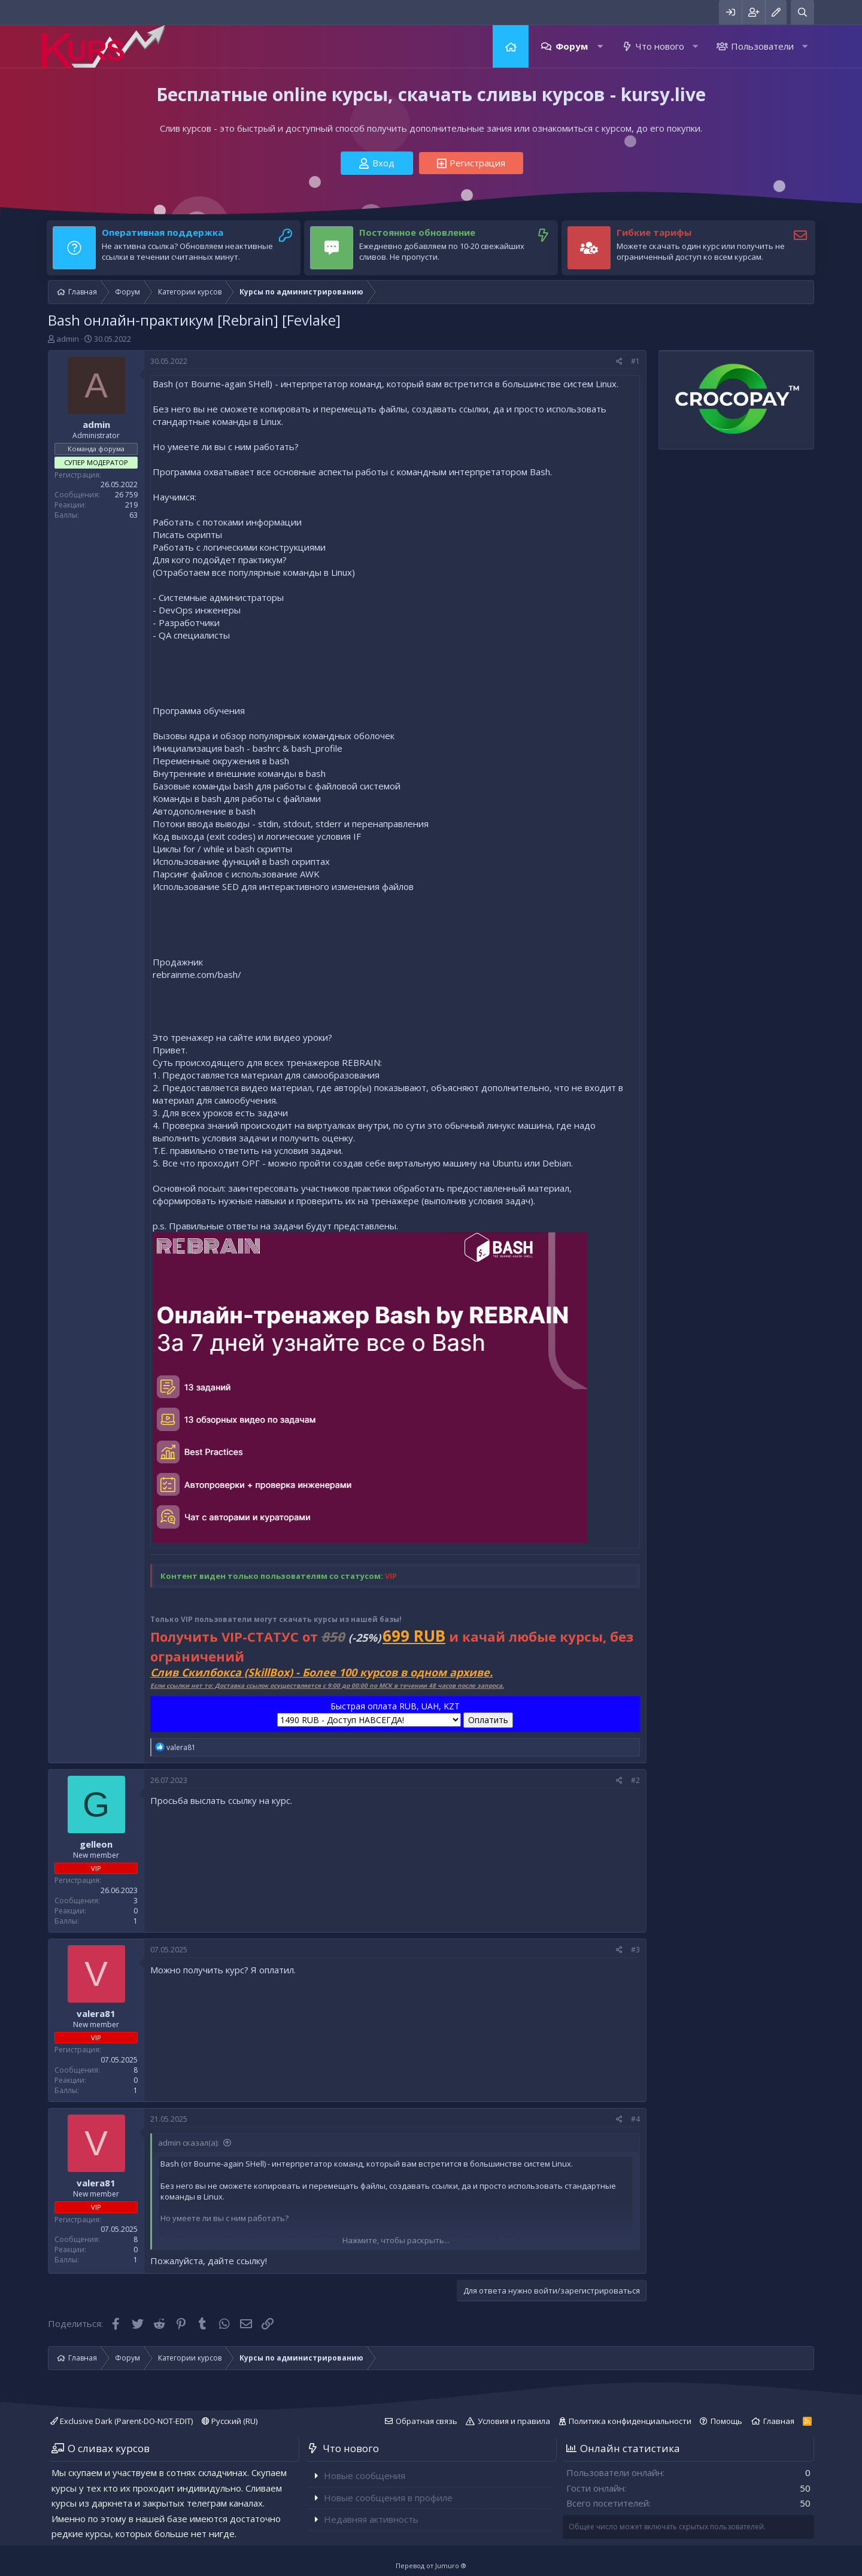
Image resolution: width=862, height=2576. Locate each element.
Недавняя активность (371, 2519)
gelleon (96, 1844)
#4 (635, 2119)
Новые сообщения (364, 2475)
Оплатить (488, 1720)
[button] (600, 46)
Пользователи (762, 46)
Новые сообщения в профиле (388, 2498)
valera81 (96, 2013)
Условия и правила (514, 2421)
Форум (572, 46)
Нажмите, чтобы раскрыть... (396, 2240)
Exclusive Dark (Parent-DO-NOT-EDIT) (121, 2421)
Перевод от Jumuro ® (431, 2565)
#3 (635, 1950)
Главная (511, 46)
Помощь (726, 2421)
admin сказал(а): (188, 2142)
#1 (635, 361)
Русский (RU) (229, 2421)
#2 (635, 1780)
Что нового (660, 46)
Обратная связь (426, 2421)
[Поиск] (802, 12)
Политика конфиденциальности (630, 2421)
